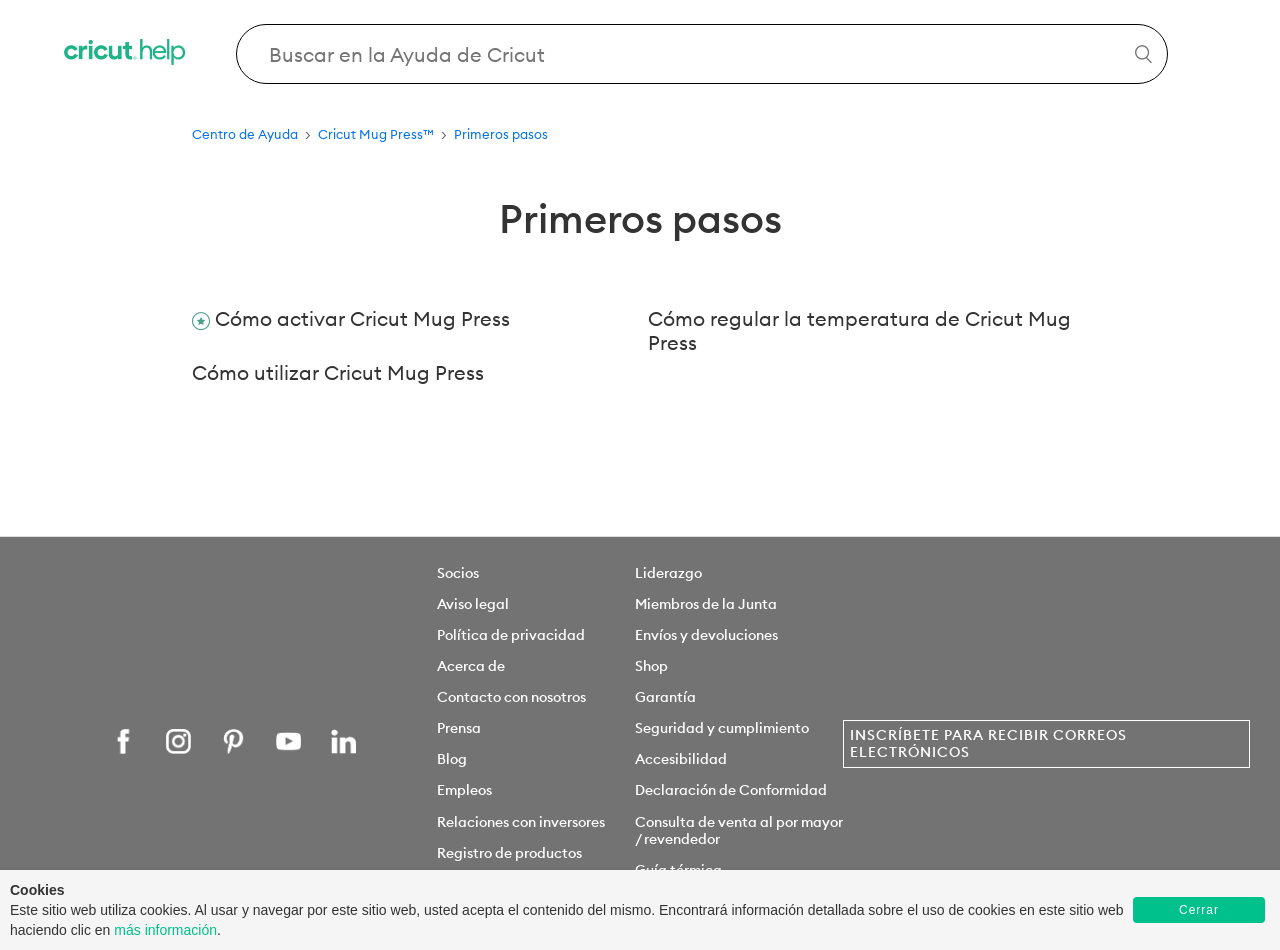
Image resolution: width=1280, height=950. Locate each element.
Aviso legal (473, 604)
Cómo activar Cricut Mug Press (362, 318)
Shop (651, 666)
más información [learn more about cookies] (165, 930)
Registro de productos (509, 853)
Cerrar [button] (1199, 910)
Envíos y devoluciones (706, 635)
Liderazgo (668, 573)
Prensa (459, 728)
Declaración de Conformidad (731, 790)
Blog (452, 759)
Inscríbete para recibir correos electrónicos (988, 743)
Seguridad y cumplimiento (722, 728)
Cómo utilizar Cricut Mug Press (338, 372)
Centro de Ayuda (245, 134)
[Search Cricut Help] (702, 54)
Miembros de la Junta (706, 604)
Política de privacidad (511, 635)
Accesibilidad (681, 759)
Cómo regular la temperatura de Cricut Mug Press (859, 331)
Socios (458, 573)
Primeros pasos (501, 134)
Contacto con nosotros (511, 697)
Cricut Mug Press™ (376, 134)
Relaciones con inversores (521, 822)
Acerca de (471, 666)
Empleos (464, 790)
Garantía (665, 697)
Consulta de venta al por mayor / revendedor (739, 830)
